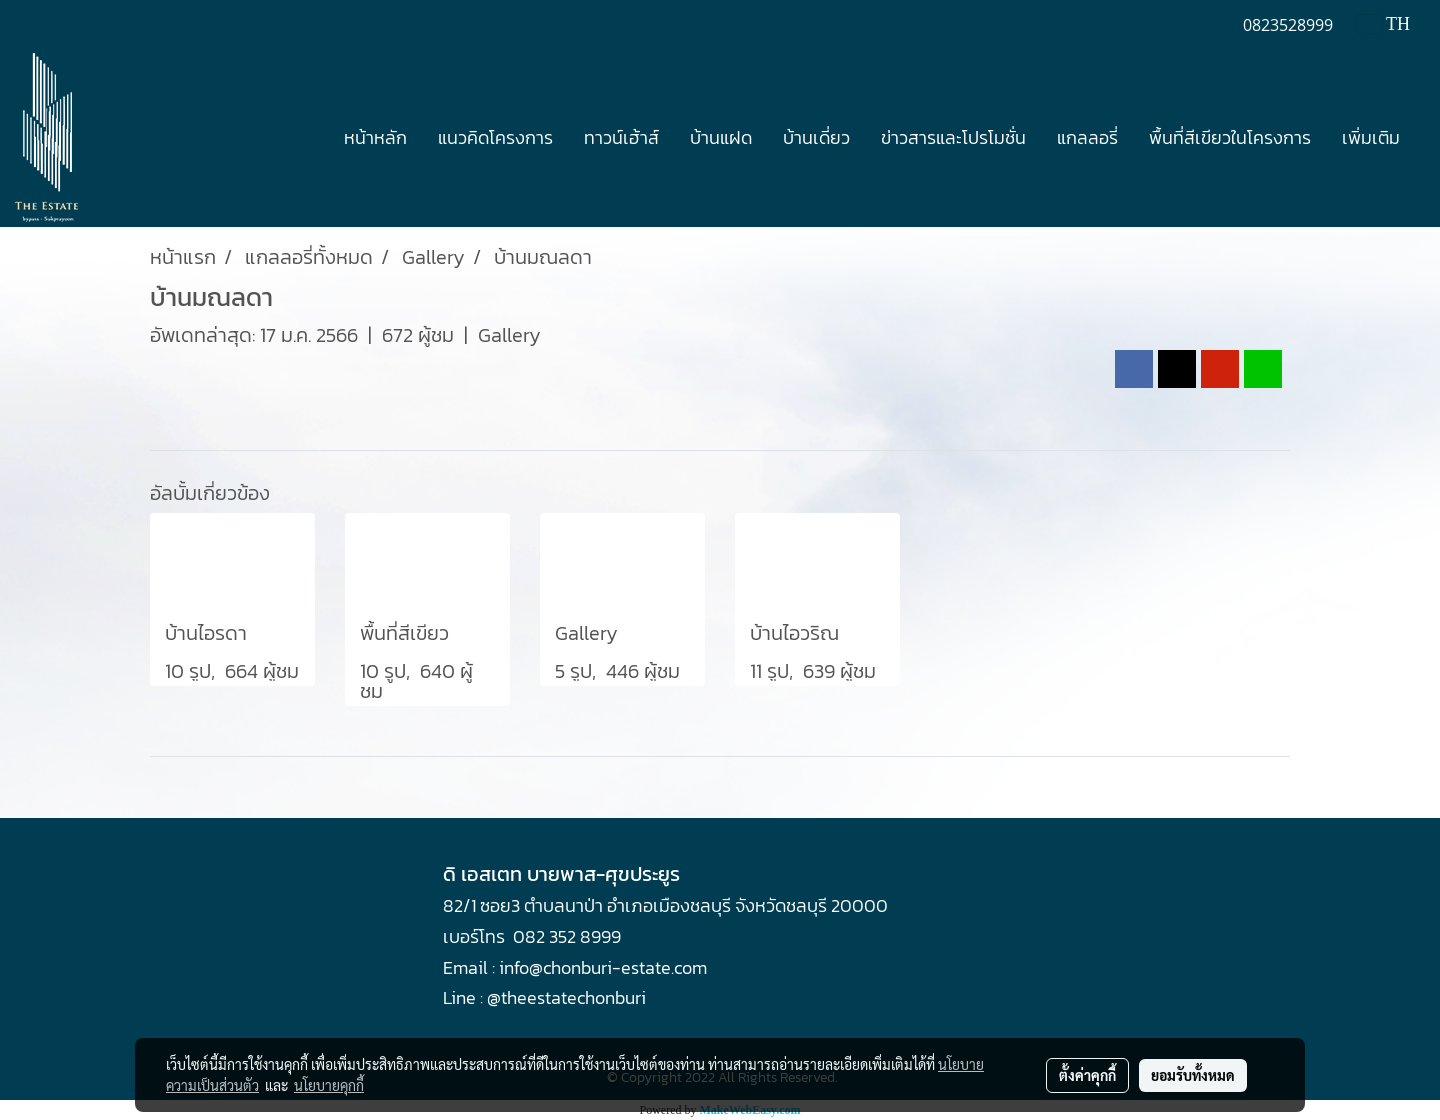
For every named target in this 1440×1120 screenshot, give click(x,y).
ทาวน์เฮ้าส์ (621, 137)
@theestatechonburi (566, 997)
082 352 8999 (567, 936)
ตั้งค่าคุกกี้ (1087, 1075)
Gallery (509, 335)
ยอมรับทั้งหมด (1193, 1075)
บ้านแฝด (721, 137)
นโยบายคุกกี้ (329, 1085)
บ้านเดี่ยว (816, 137)
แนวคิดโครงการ (495, 137)
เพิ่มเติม (1371, 137)
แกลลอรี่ (1087, 137)
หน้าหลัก (375, 137)
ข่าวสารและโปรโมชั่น (953, 137)
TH (1384, 24)
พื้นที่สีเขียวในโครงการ (1230, 137)
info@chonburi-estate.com (603, 967)
